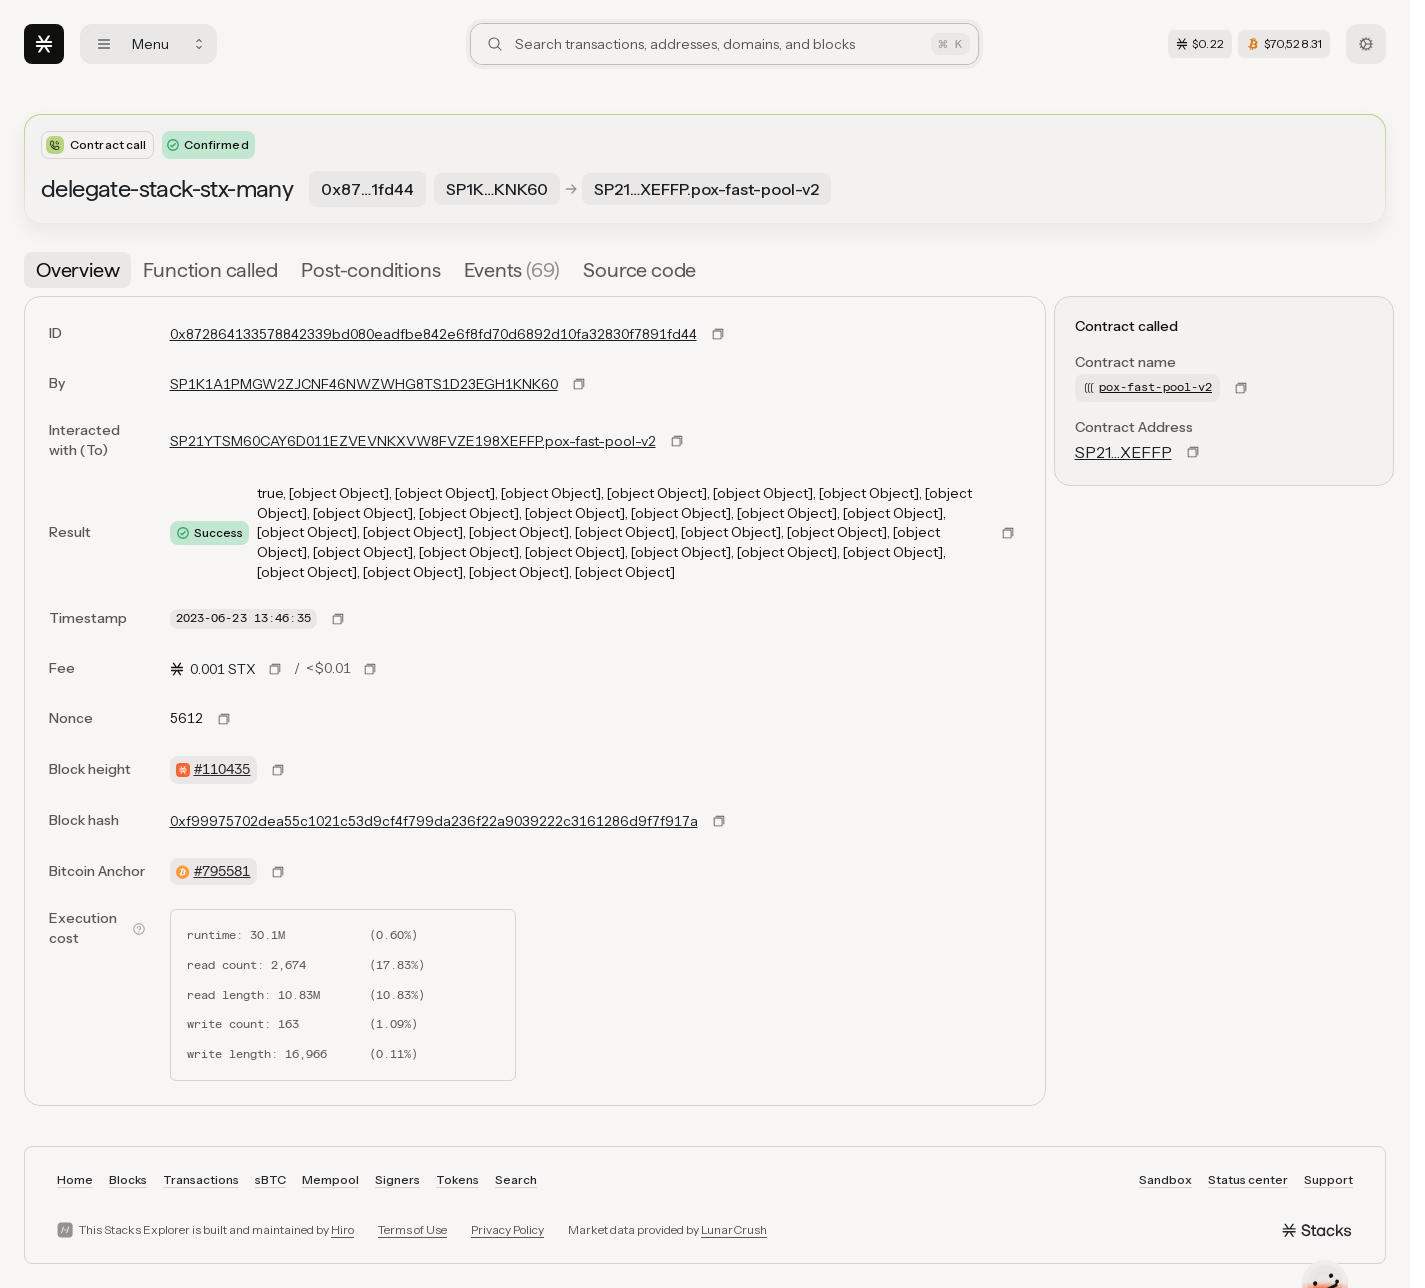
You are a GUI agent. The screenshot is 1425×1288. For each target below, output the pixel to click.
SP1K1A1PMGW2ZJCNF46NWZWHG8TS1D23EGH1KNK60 (364, 384)
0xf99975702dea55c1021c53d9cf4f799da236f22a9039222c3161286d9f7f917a (434, 821)
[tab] (77, 270)
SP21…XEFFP (1123, 452)
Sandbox (1165, 1179)
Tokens (457, 1179)
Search (516, 1179)
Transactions (201, 1179)
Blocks (128, 1179)
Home (75, 1179)
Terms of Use (412, 1229)
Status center (1248, 1179)
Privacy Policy (507, 1229)
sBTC (270, 1179)
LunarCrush (734, 1229)
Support (1328, 1179)
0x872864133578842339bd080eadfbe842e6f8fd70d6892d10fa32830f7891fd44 (433, 334)
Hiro (342, 1229)
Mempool (330, 1179)
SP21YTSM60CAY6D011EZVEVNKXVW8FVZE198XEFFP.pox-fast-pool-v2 (413, 441)
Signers (397, 1179)
